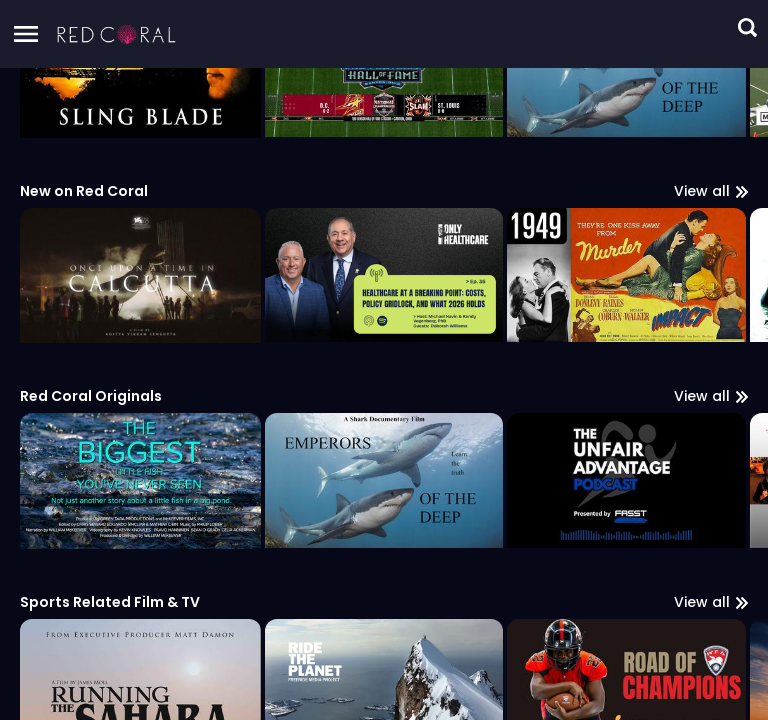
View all (711, 706)
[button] (117, 34)
